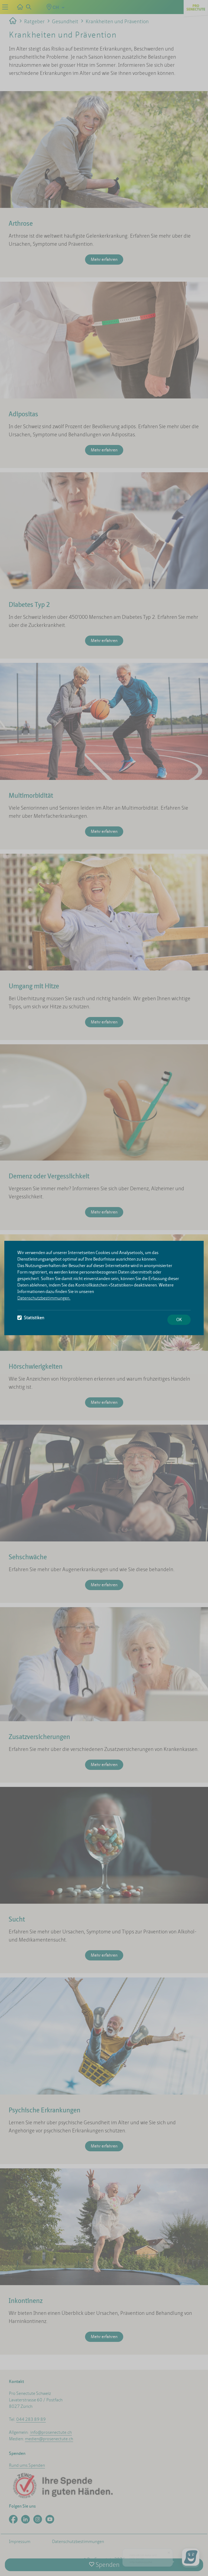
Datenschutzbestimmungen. (43, 1298)
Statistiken (30, 1318)
